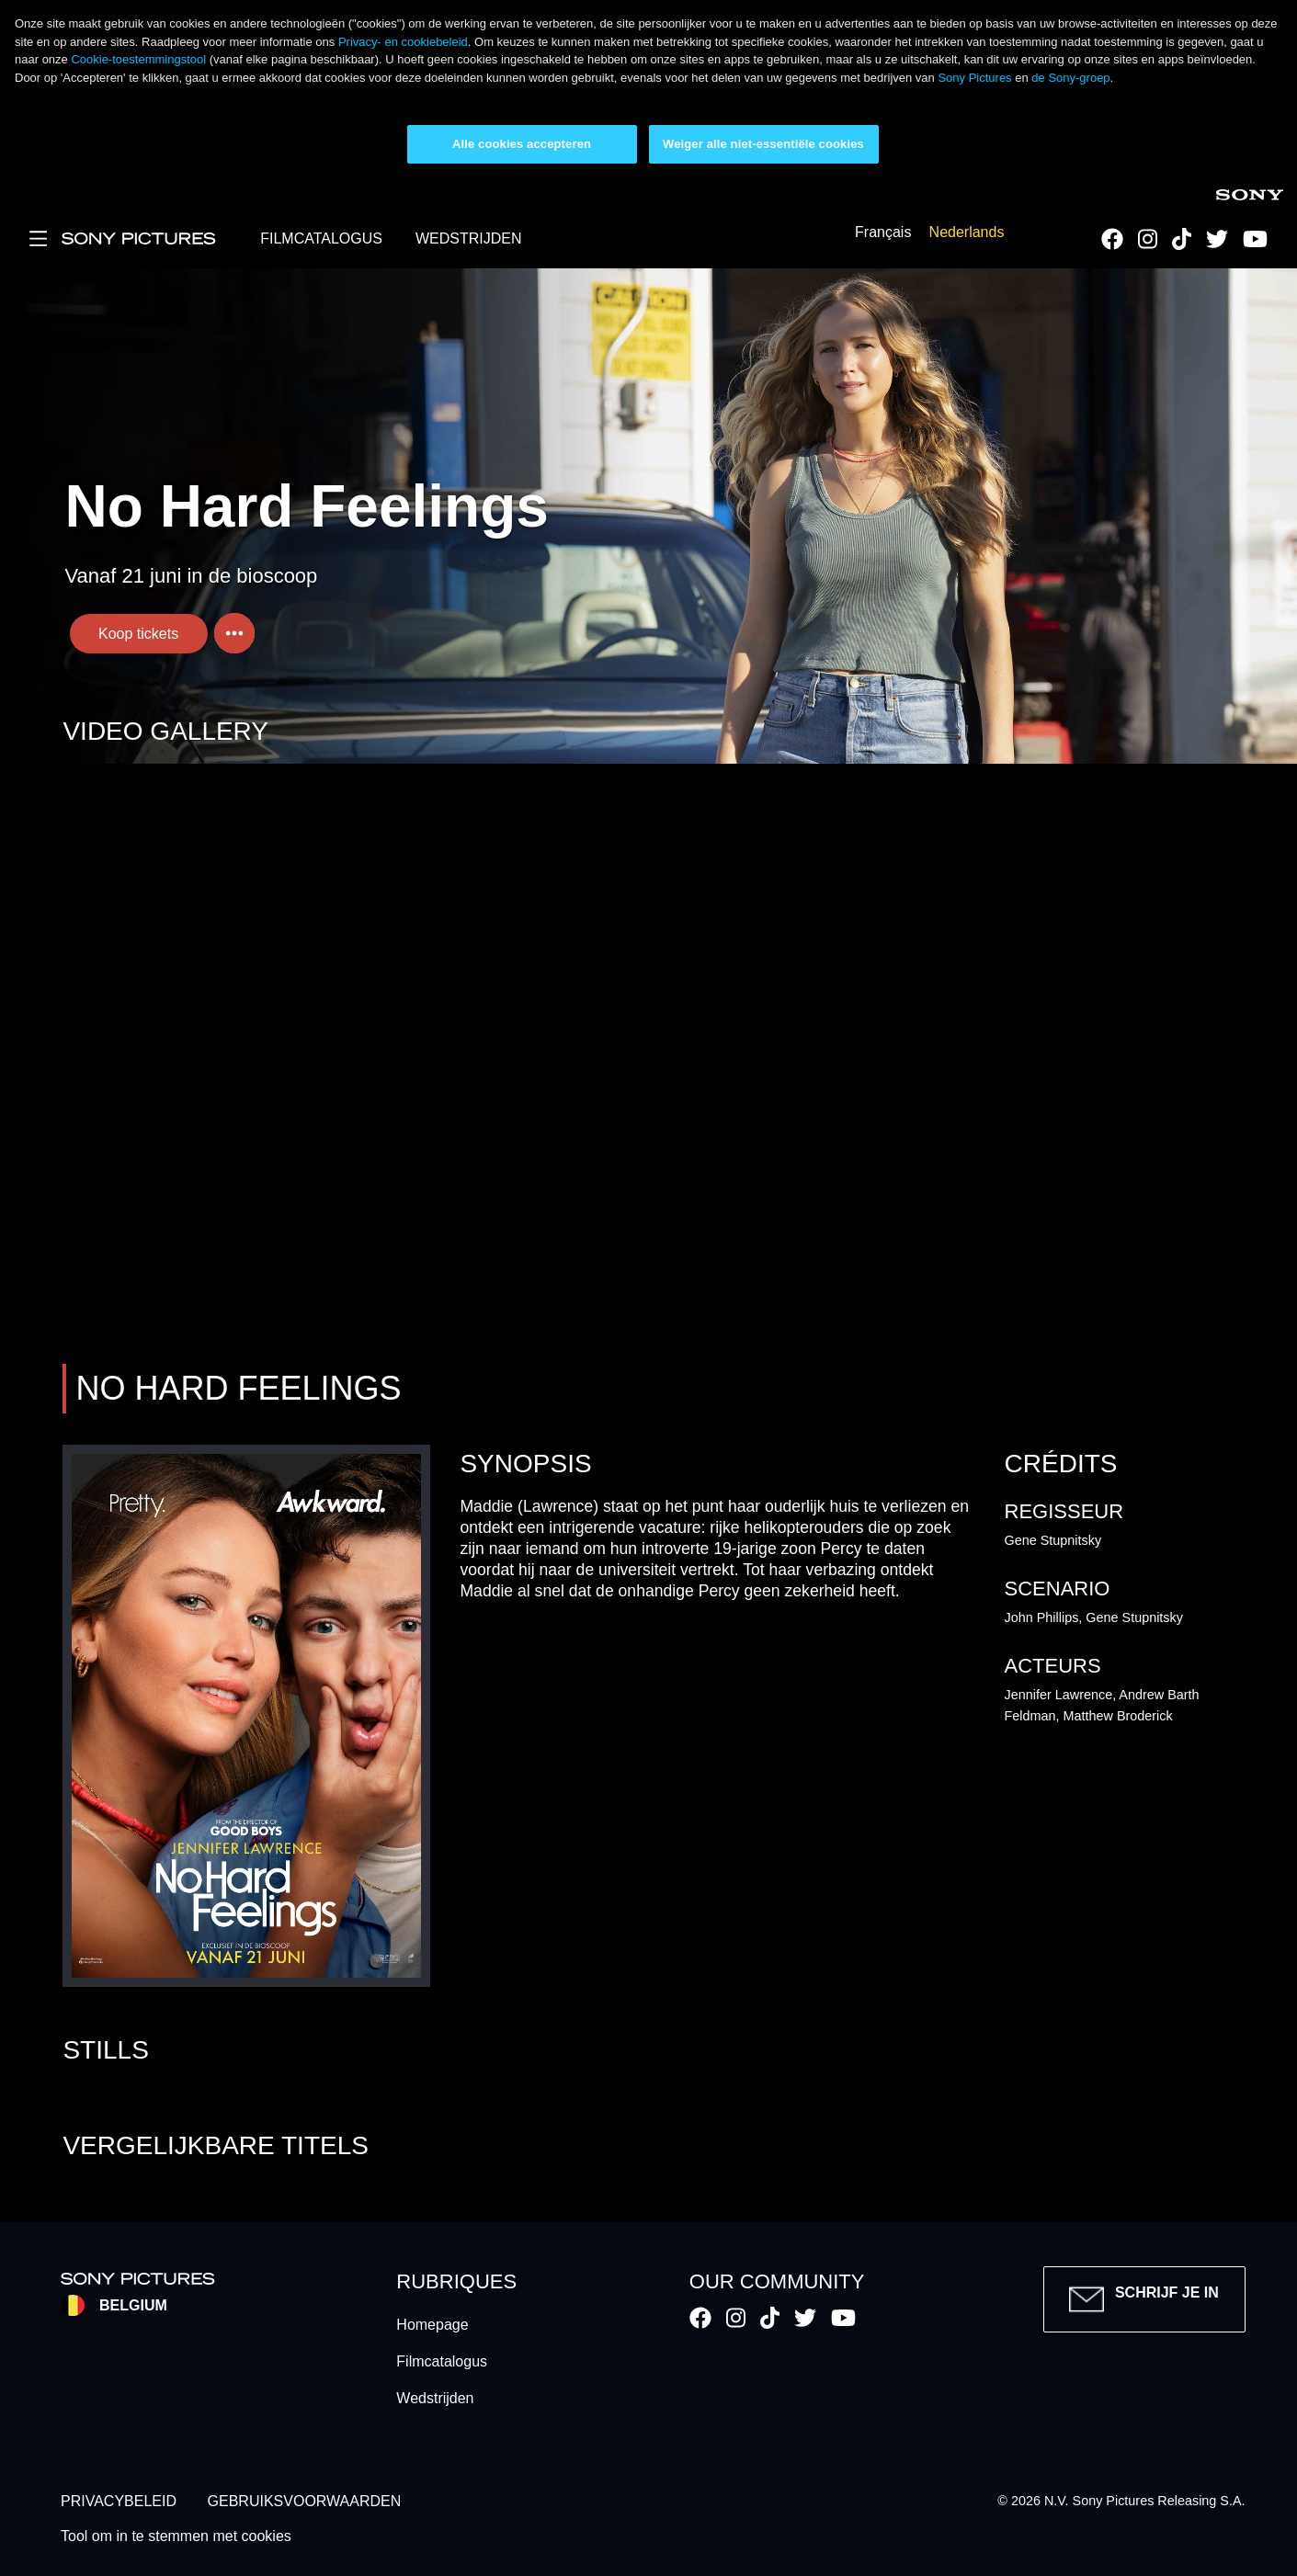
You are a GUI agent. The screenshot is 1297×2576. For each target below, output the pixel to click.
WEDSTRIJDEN (468, 238)
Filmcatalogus (441, 2361)
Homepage (432, 2324)
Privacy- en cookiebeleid (403, 42)
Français (883, 233)
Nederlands (967, 233)
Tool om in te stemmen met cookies (176, 2537)
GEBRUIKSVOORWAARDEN (305, 2501)
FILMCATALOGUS (321, 238)
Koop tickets (138, 633)
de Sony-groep (1070, 78)
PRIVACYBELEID (118, 2501)
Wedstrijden (434, 2398)
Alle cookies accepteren (521, 144)
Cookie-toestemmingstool (138, 59)
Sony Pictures (974, 78)
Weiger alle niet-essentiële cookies (763, 144)
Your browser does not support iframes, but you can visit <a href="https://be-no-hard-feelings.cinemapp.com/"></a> (648, 1060)
